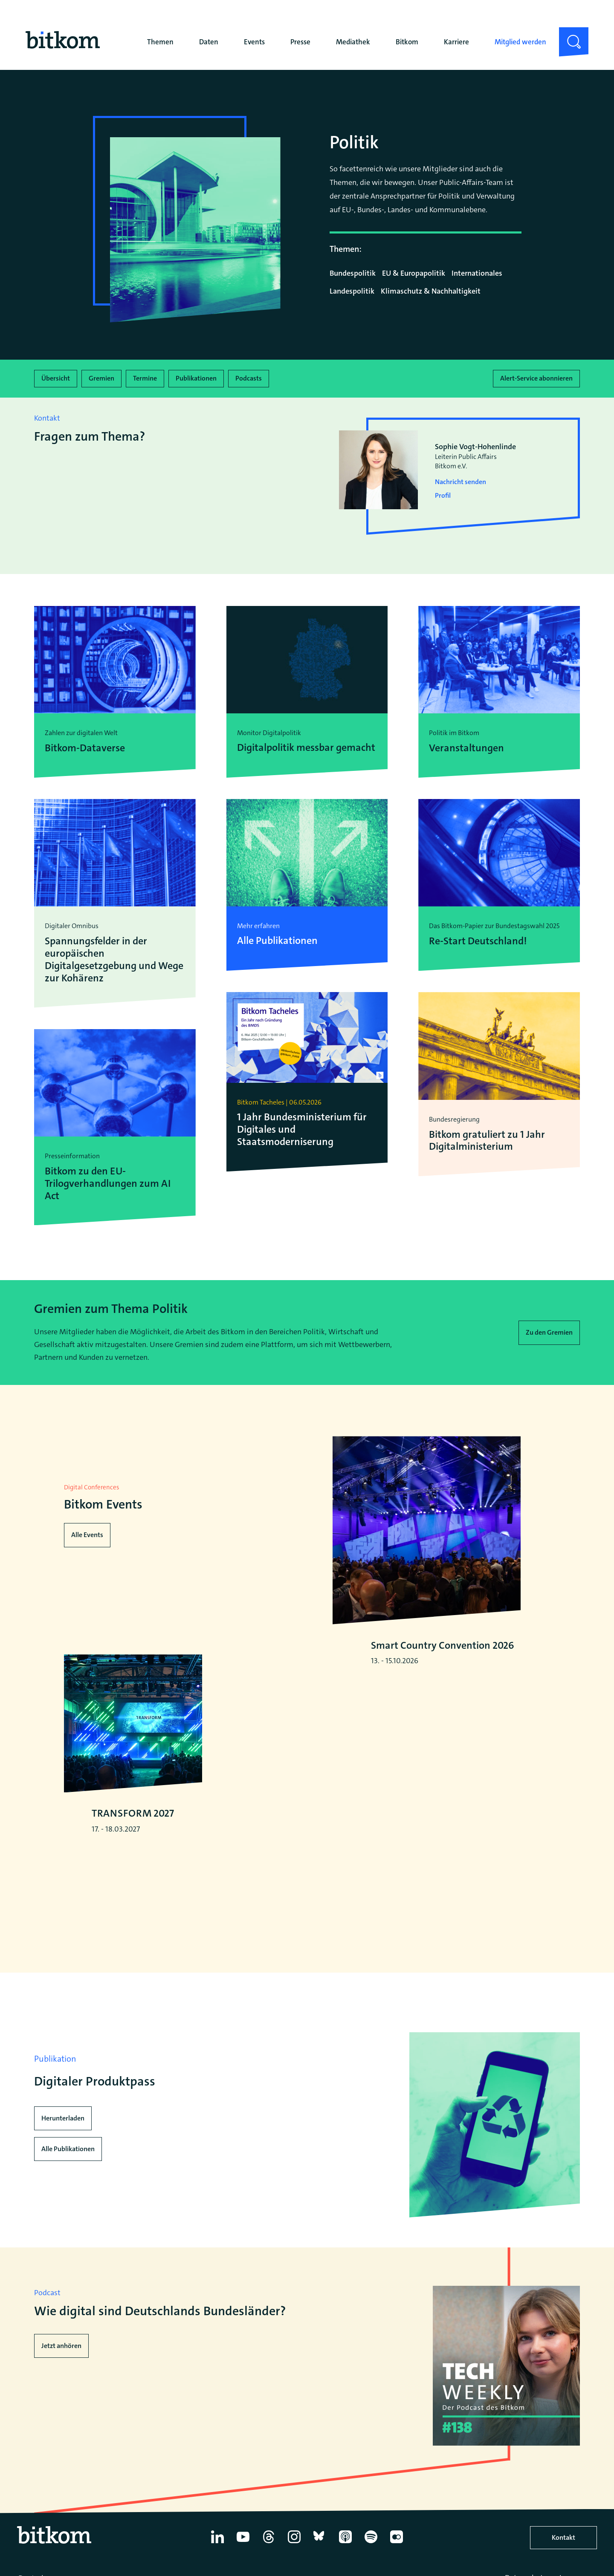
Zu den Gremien (549, 1332)
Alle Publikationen (68, 2150)
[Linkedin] (217, 2545)
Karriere (456, 41)
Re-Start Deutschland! (478, 941)
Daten (208, 41)
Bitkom (407, 41)
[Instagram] (294, 2545)
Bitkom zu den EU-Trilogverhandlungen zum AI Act (108, 1183)
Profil (443, 495)
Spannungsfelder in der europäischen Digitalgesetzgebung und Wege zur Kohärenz (114, 959)
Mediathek (353, 41)
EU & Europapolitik (413, 273)
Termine (145, 378)
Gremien (101, 378)
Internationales (477, 273)
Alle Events (87, 1535)
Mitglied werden (520, 41)
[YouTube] (243, 2545)
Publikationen (196, 378)
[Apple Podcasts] (345, 2545)
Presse (300, 41)
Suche (568, 34)
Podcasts (248, 378)
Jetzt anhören (61, 2347)
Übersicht (55, 378)
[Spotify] (371, 2545)
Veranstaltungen (466, 748)
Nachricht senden (460, 481)
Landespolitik (352, 291)
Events (254, 41)
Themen (160, 41)
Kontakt (563, 2539)
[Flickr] (396, 2545)
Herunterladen (62, 2119)
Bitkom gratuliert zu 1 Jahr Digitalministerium (487, 1140)
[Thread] (268, 2545)
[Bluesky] (319, 2545)
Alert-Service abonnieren (536, 378)
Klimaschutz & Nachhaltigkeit (431, 291)
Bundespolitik (353, 273)
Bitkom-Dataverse (85, 748)
